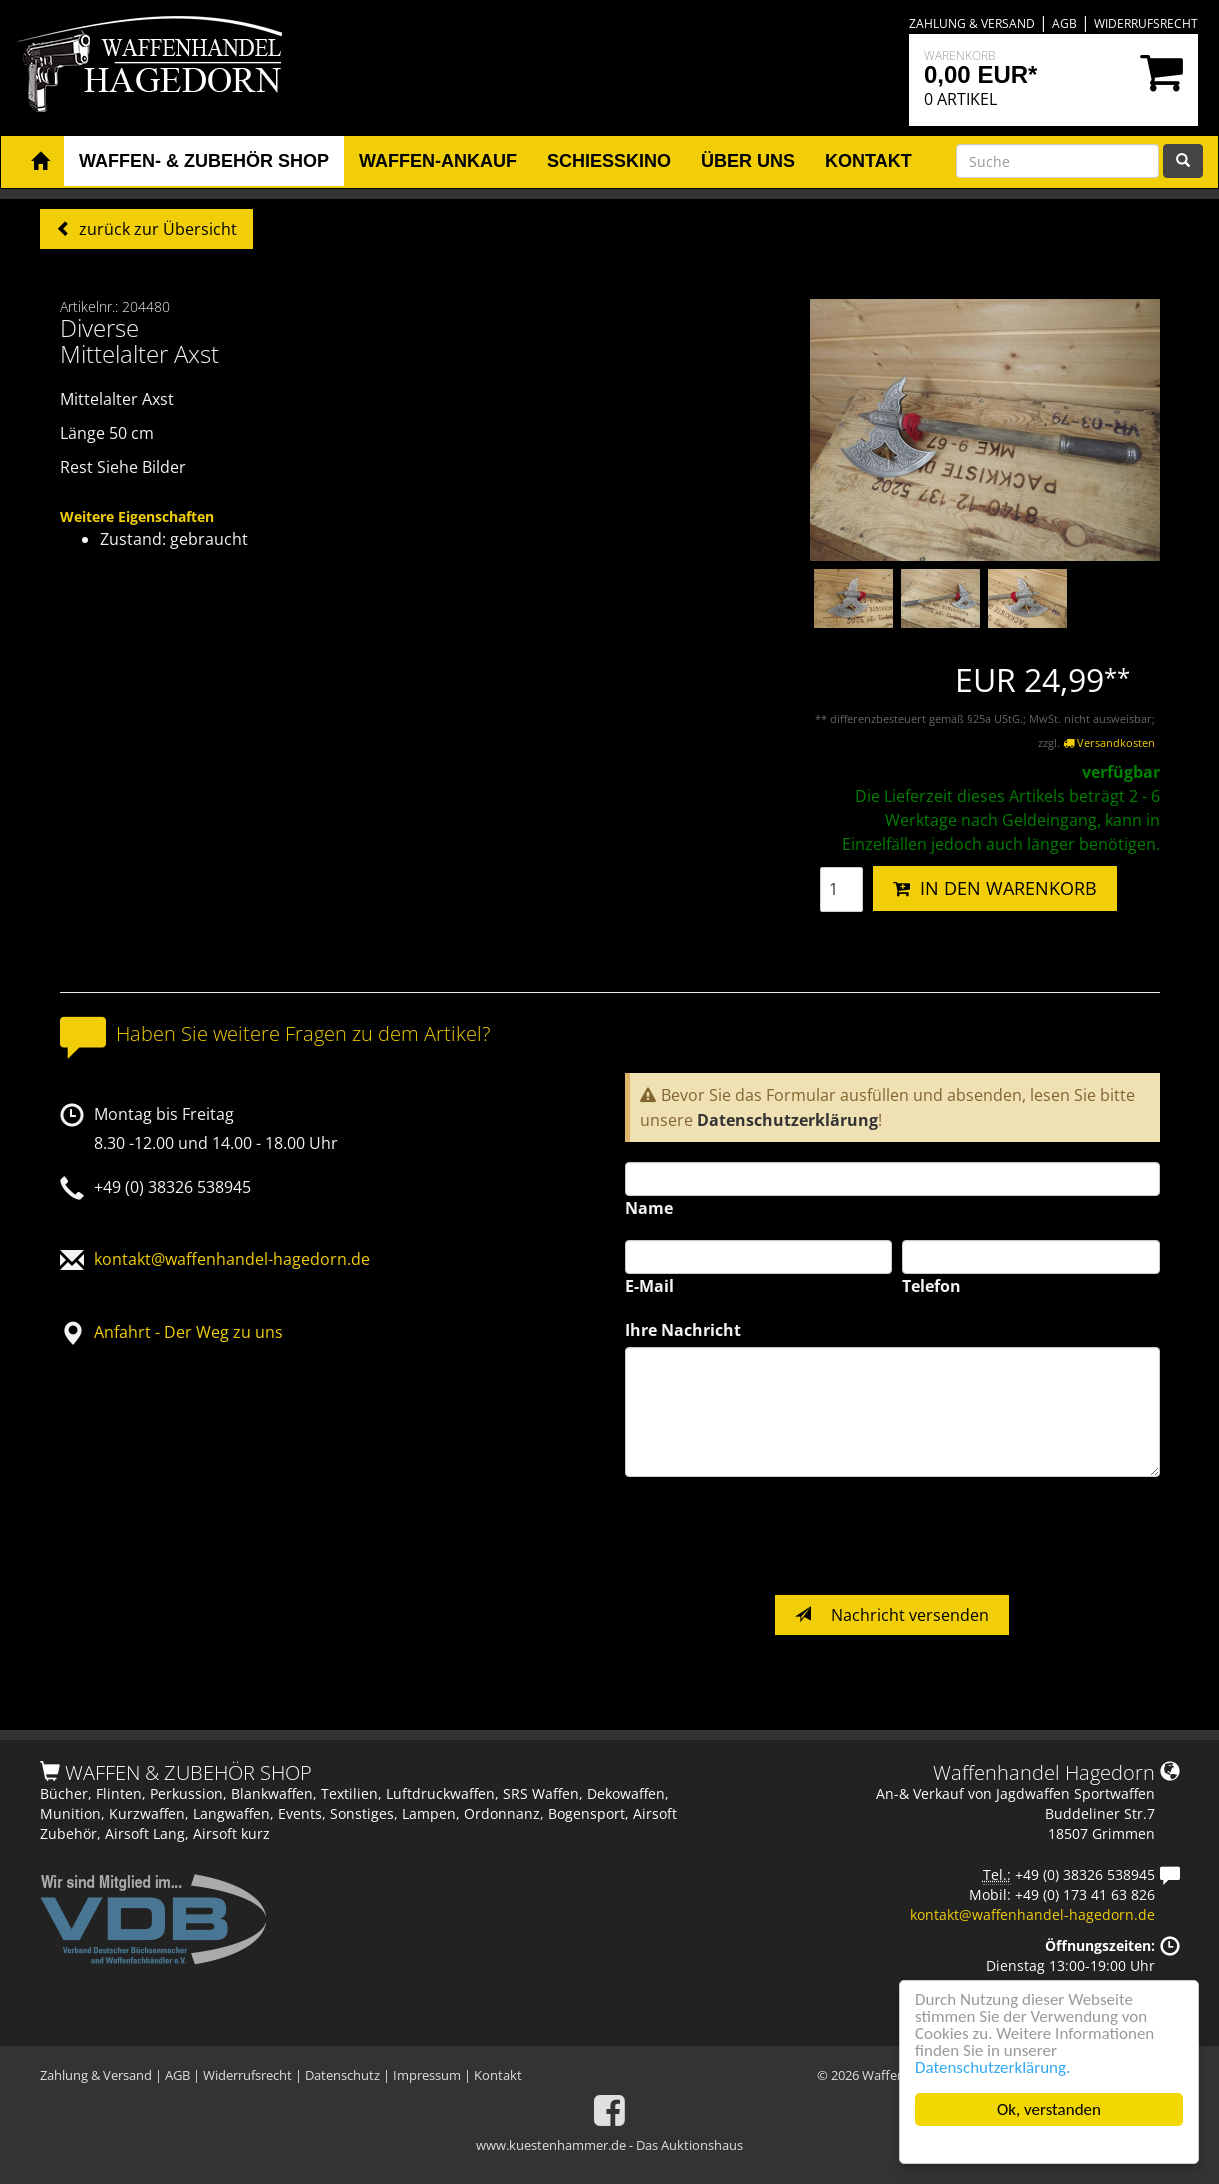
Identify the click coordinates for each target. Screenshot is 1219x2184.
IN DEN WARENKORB (995, 888)
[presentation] (777, 1536)
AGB (1064, 23)
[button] (40, 162)
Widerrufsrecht (1146, 23)
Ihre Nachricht (683, 1330)
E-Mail (649, 1286)
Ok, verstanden (1049, 2109)
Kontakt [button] (868, 161)
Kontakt (498, 2075)
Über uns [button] (748, 161)
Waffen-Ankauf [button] (438, 161)
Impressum (427, 2075)
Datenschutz (342, 2075)
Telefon (931, 1286)
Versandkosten (1109, 742)
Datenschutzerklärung (787, 1120)
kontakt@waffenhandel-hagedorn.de (232, 1259)
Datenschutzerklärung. (992, 2067)
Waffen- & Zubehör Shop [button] (204, 161)
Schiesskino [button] (609, 161)
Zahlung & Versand (972, 23)
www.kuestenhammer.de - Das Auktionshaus (609, 2145)
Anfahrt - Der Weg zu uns (188, 1332)
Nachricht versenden (892, 1615)
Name (649, 1208)
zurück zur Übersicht (156, 229)
